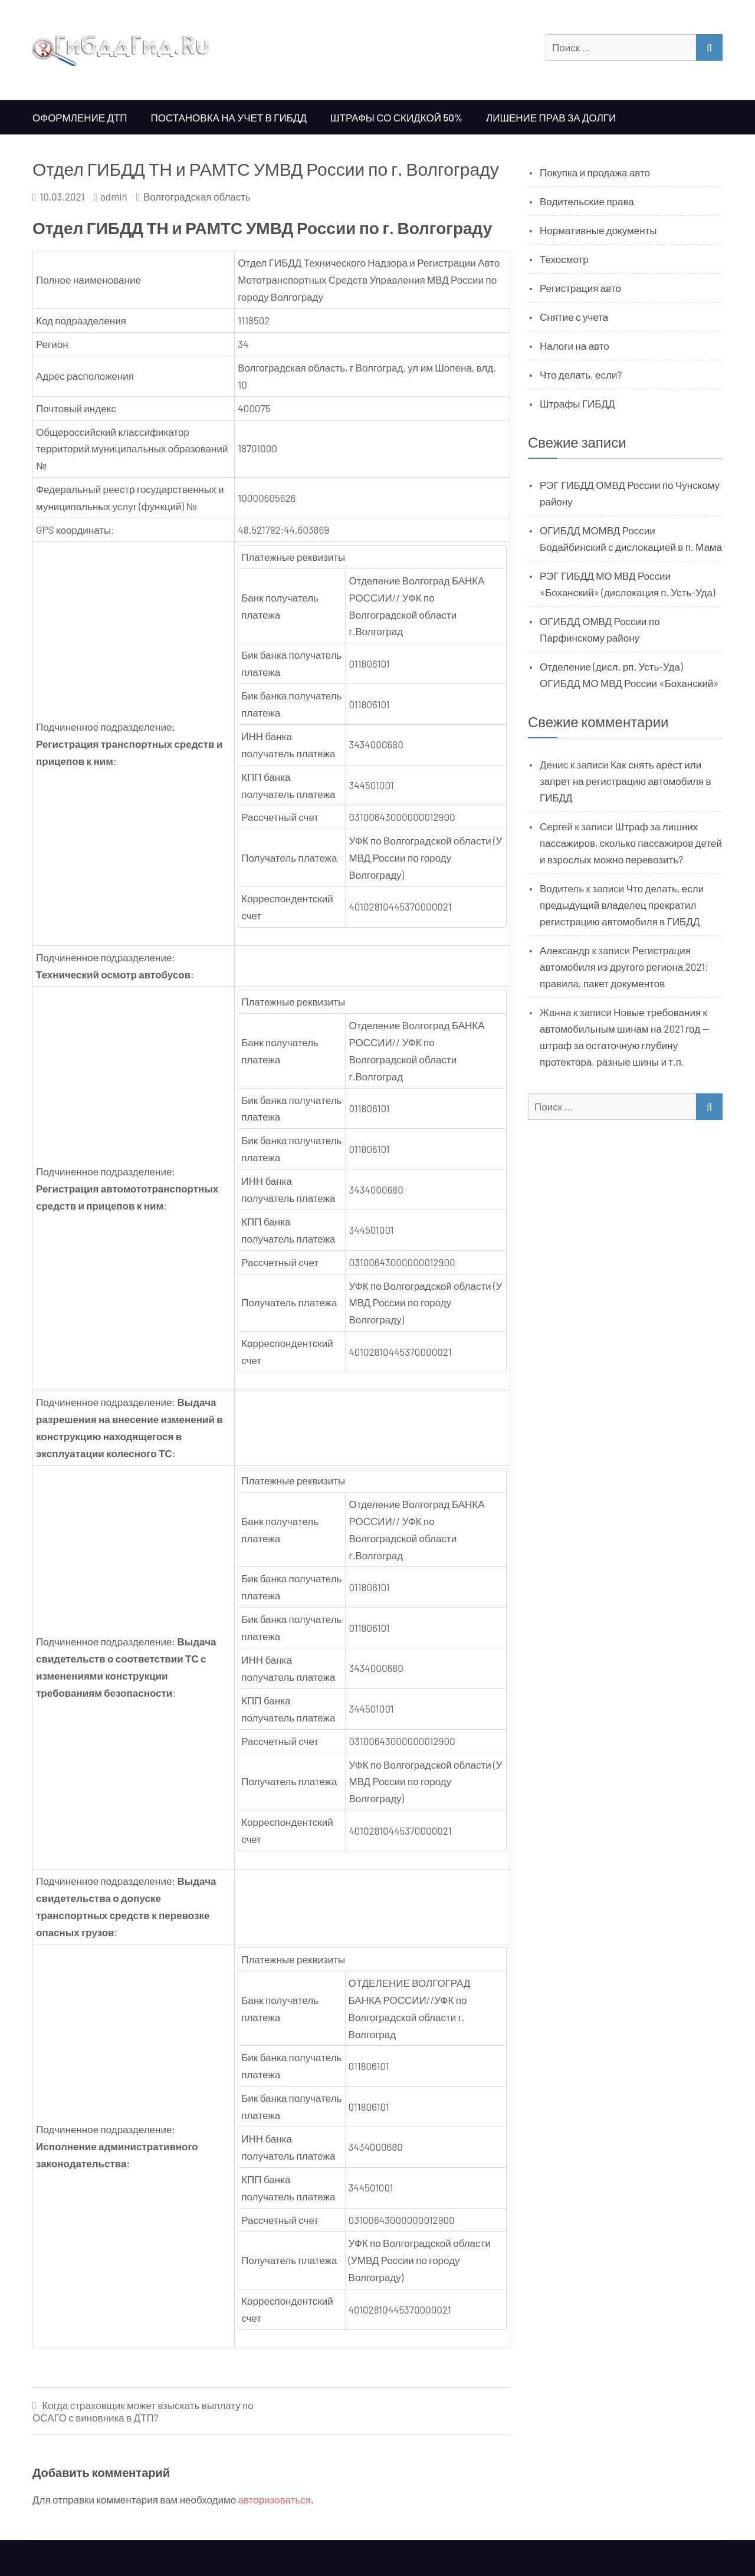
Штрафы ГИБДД (577, 403)
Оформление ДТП (79, 117)
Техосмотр (564, 259)
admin (113, 196)
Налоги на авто (574, 345)
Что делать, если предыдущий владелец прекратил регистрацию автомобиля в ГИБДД (622, 904)
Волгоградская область (197, 196)
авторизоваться (274, 2499)
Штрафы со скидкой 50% (396, 117)
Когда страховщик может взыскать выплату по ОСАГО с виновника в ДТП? (143, 2411)
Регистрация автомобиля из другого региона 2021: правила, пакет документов (624, 966)
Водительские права (587, 201)
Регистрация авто (580, 288)
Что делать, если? (581, 374)
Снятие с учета (574, 317)
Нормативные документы (598, 230)
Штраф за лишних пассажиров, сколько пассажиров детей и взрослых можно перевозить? (631, 842)
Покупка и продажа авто (595, 172)
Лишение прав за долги (551, 117)
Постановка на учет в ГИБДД (229, 117)
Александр (565, 950)
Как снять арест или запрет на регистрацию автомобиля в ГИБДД (625, 780)
